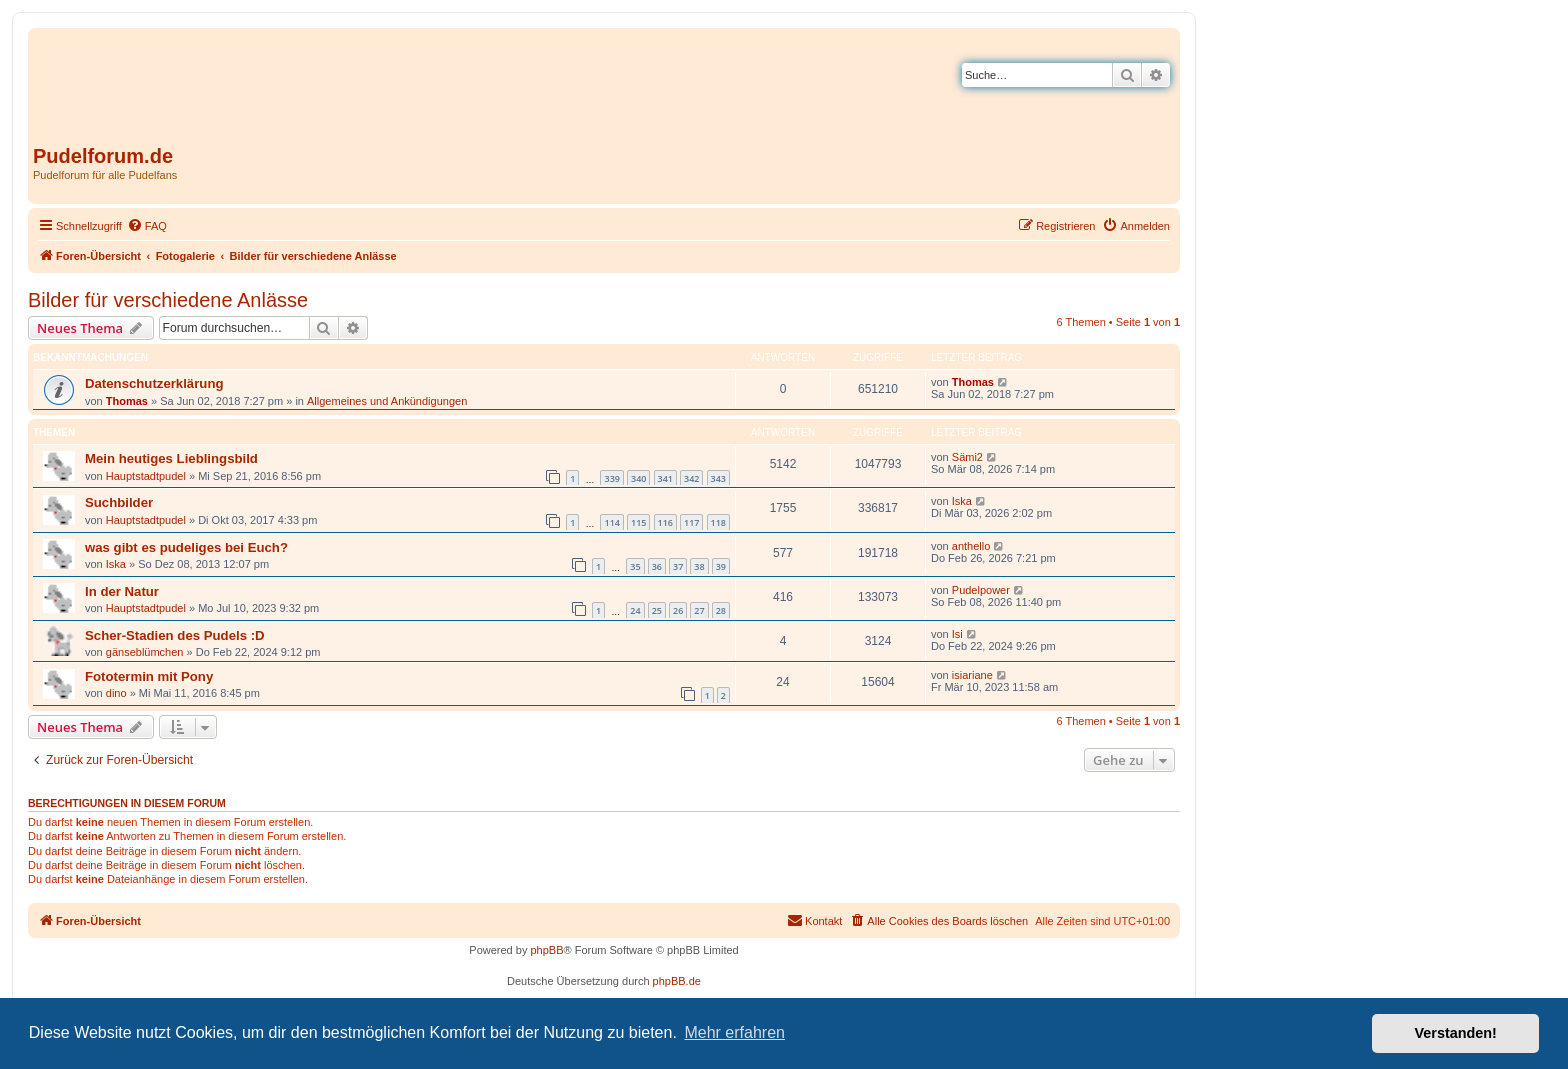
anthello (971, 546)
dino (116, 693)
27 (699, 610)
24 (635, 610)
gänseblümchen (145, 652)
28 (721, 610)
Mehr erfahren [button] (734, 1032)
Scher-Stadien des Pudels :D (175, 635)
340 (638, 478)
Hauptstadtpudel (146, 476)
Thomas (127, 401)
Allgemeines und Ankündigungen (387, 401)
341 (665, 478)
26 (678, 610)
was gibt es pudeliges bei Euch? (186, 547)
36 (657, 566)
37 (678, 566)
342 (691, 478)
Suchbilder (119, 502)
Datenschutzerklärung (154, 383)
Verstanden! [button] (1456, 1033)
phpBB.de (677, 981)
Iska (962, 501)
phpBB (546, 950)
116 (665, 522)
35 (635, 566)
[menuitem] (147, 226)
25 (657, 610)
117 (691, 522)
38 (699, 566)
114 (611, 522)
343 (718, 478)
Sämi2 (967, 457)
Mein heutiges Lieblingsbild (171, 458)
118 (718, 522)
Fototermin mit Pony (149, 676)
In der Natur (122, 591)
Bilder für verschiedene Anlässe (168, 300)
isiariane (972, 675)
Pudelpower (981, 590)
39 (721, 566)
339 (611, 478)
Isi (957, 634)
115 (638, 522)
